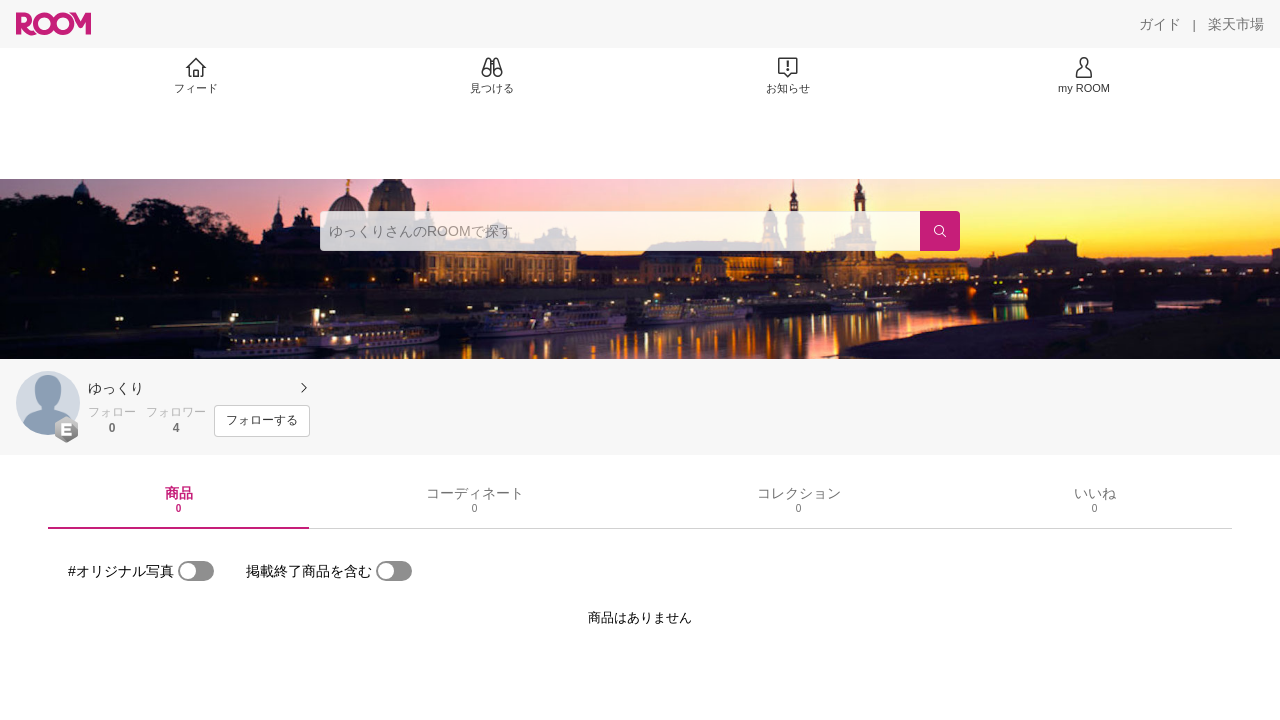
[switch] (196, 571)
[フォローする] (262, 421)
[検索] (940, 231)
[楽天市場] (1236, 24)
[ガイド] (1160, 24)
